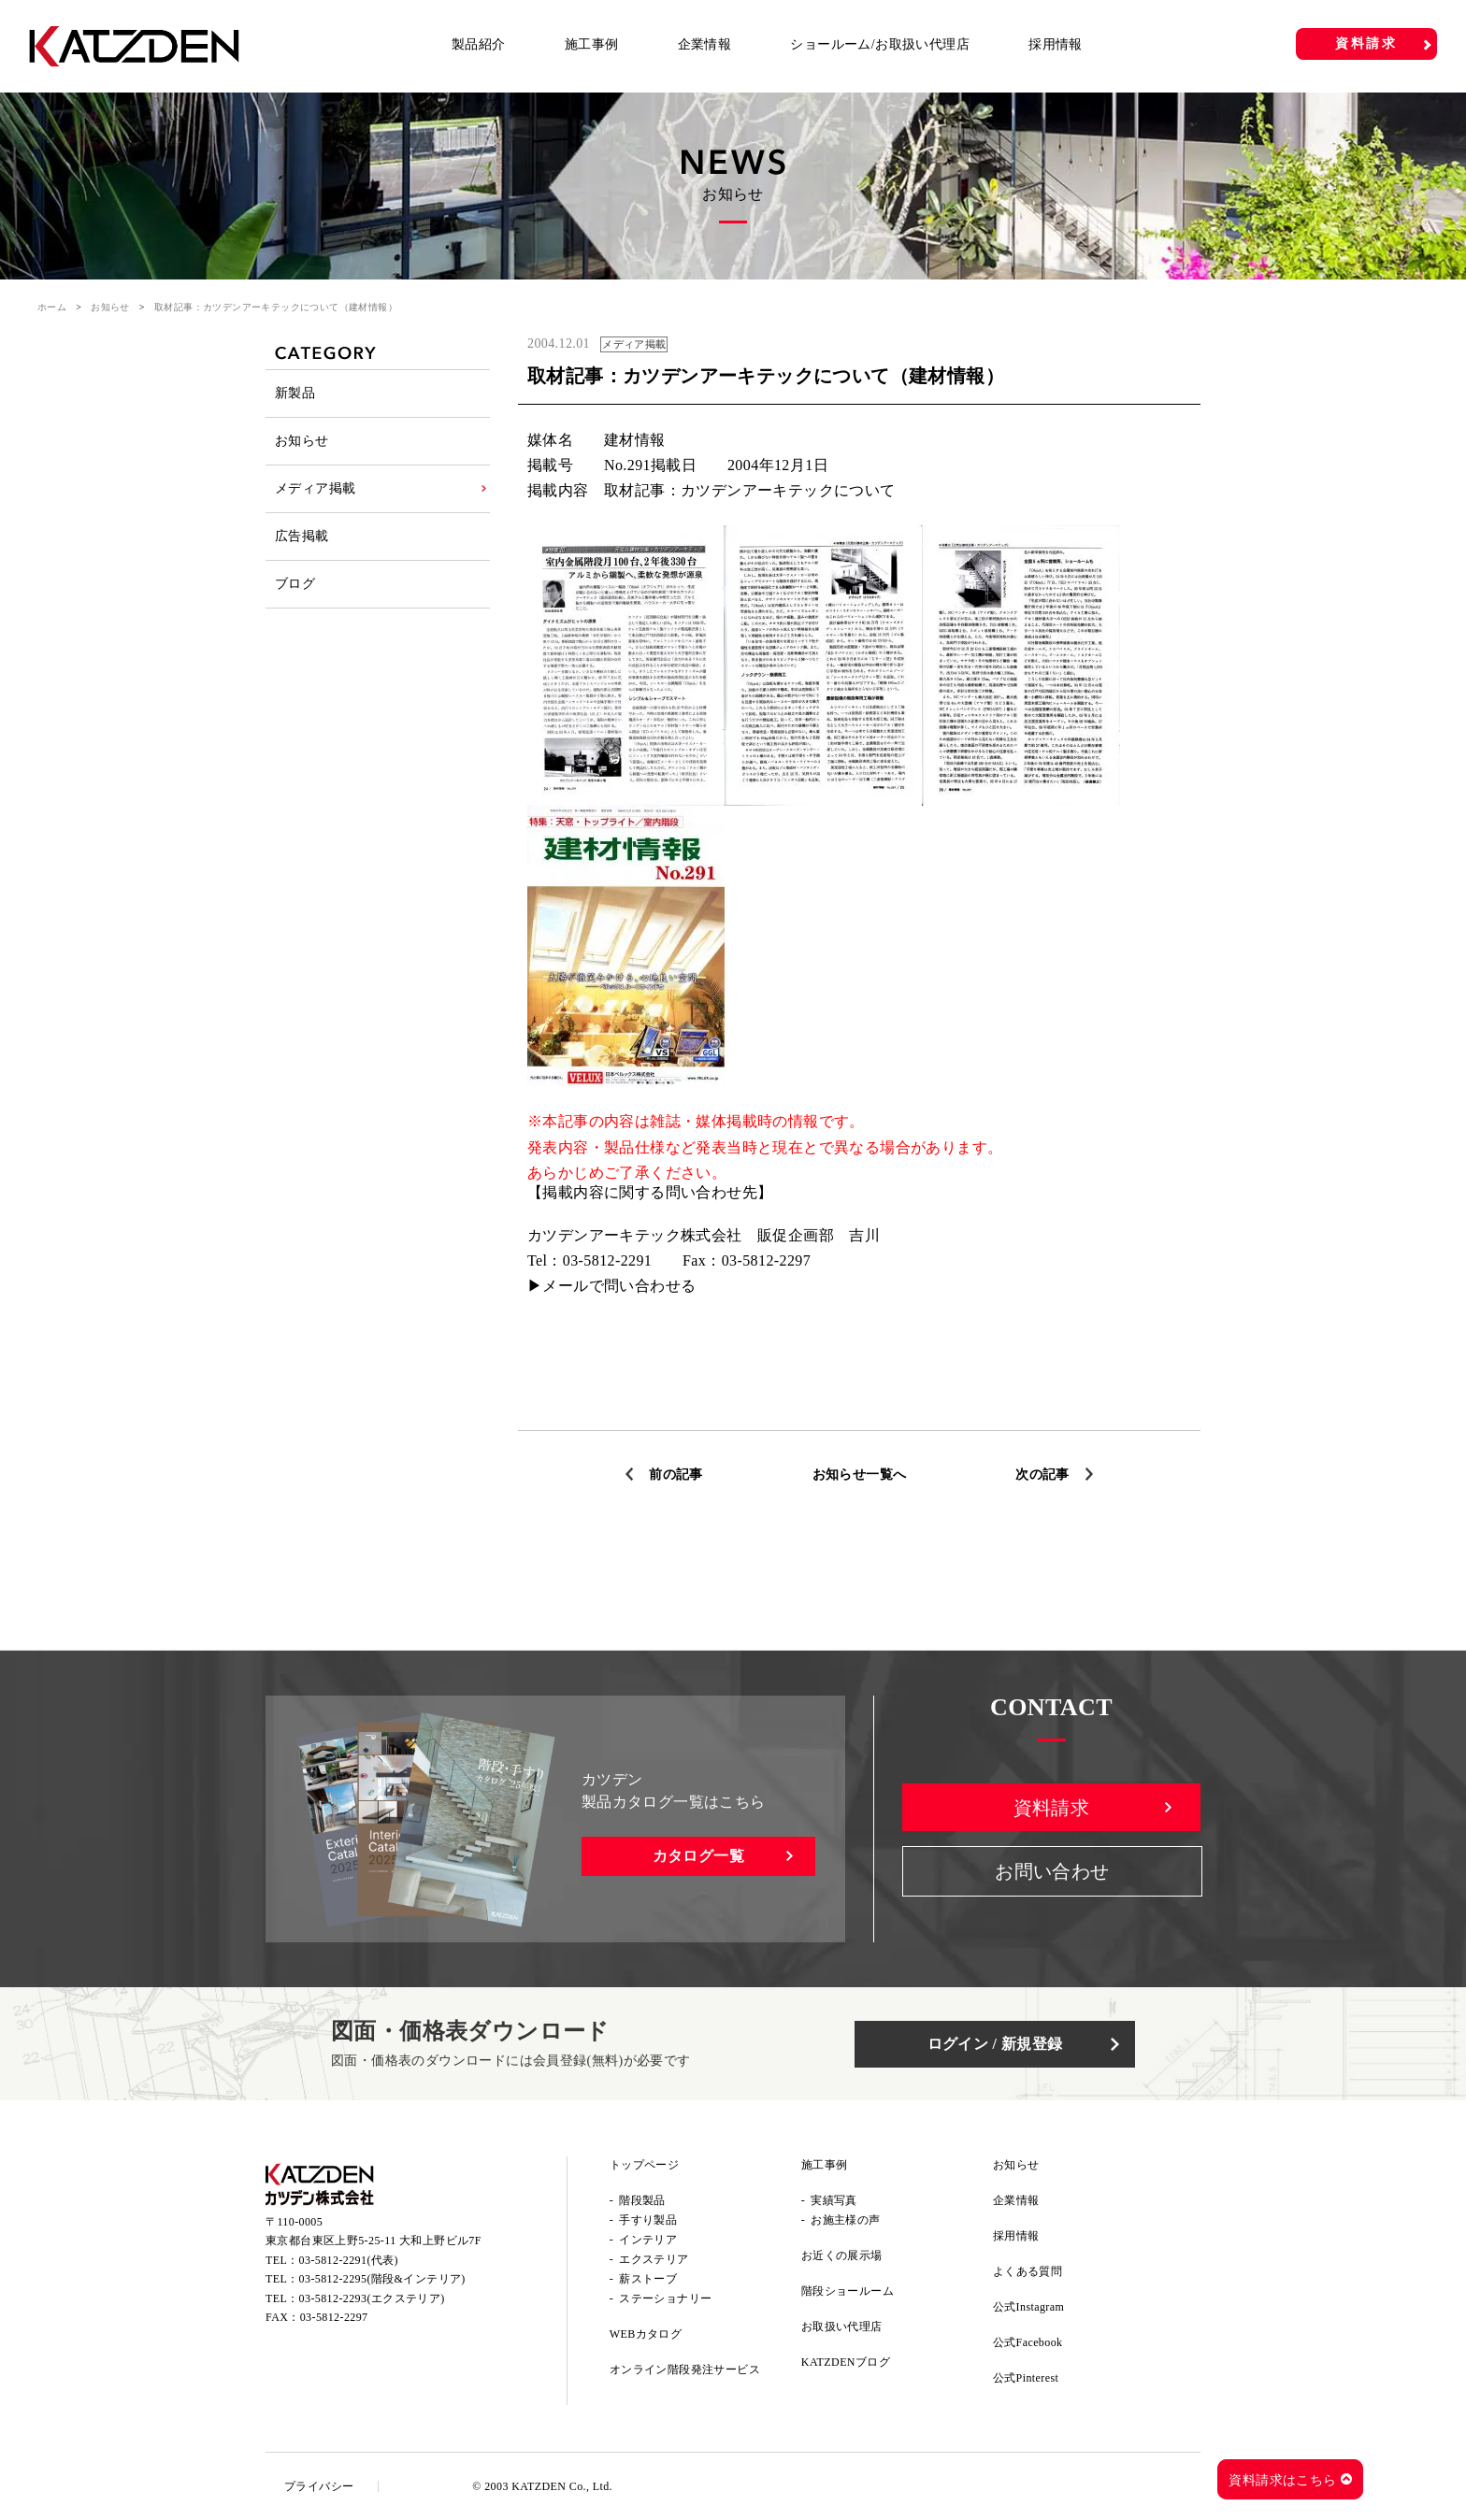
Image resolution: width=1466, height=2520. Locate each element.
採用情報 (1055, 44)
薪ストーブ (648, 2278)
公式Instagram (1028, 2306)
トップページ (644, 2164)
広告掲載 (302, 536)
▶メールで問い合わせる (611, 1286)
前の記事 (676, 1475)
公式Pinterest (1025, 2377)
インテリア (648, 2239)
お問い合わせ (1052, 1871)
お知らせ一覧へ (859, 1475)
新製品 (295, 393)
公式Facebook (1028, 2342)
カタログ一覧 (698, 1856)
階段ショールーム (847, 2291)
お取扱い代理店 (842, 2326)
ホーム (51, 307)
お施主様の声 (845, 2219)
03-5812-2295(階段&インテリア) (382, 2278)
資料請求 (1366, 43)
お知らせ (110, 307)
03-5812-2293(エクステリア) (372, 2298)
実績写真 (834, 2200)
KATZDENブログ (845, 2362)
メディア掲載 (315, 488)
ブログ (295, 584)
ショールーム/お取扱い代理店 (880, 44)
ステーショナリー (665, 2298)
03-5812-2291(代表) (348, 2260)
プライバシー (318, 2486)
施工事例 (592, 44)
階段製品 (642, 2200)
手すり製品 (648, 2219)
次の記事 (1042, 1475)
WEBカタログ (646, 2334)
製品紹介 (479, 44)
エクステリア (653, 2259)
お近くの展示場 (842, 2255)
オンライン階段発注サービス (685, 2369)
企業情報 (705, 44)
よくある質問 (1027, 2271)
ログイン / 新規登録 (995, 2044)
